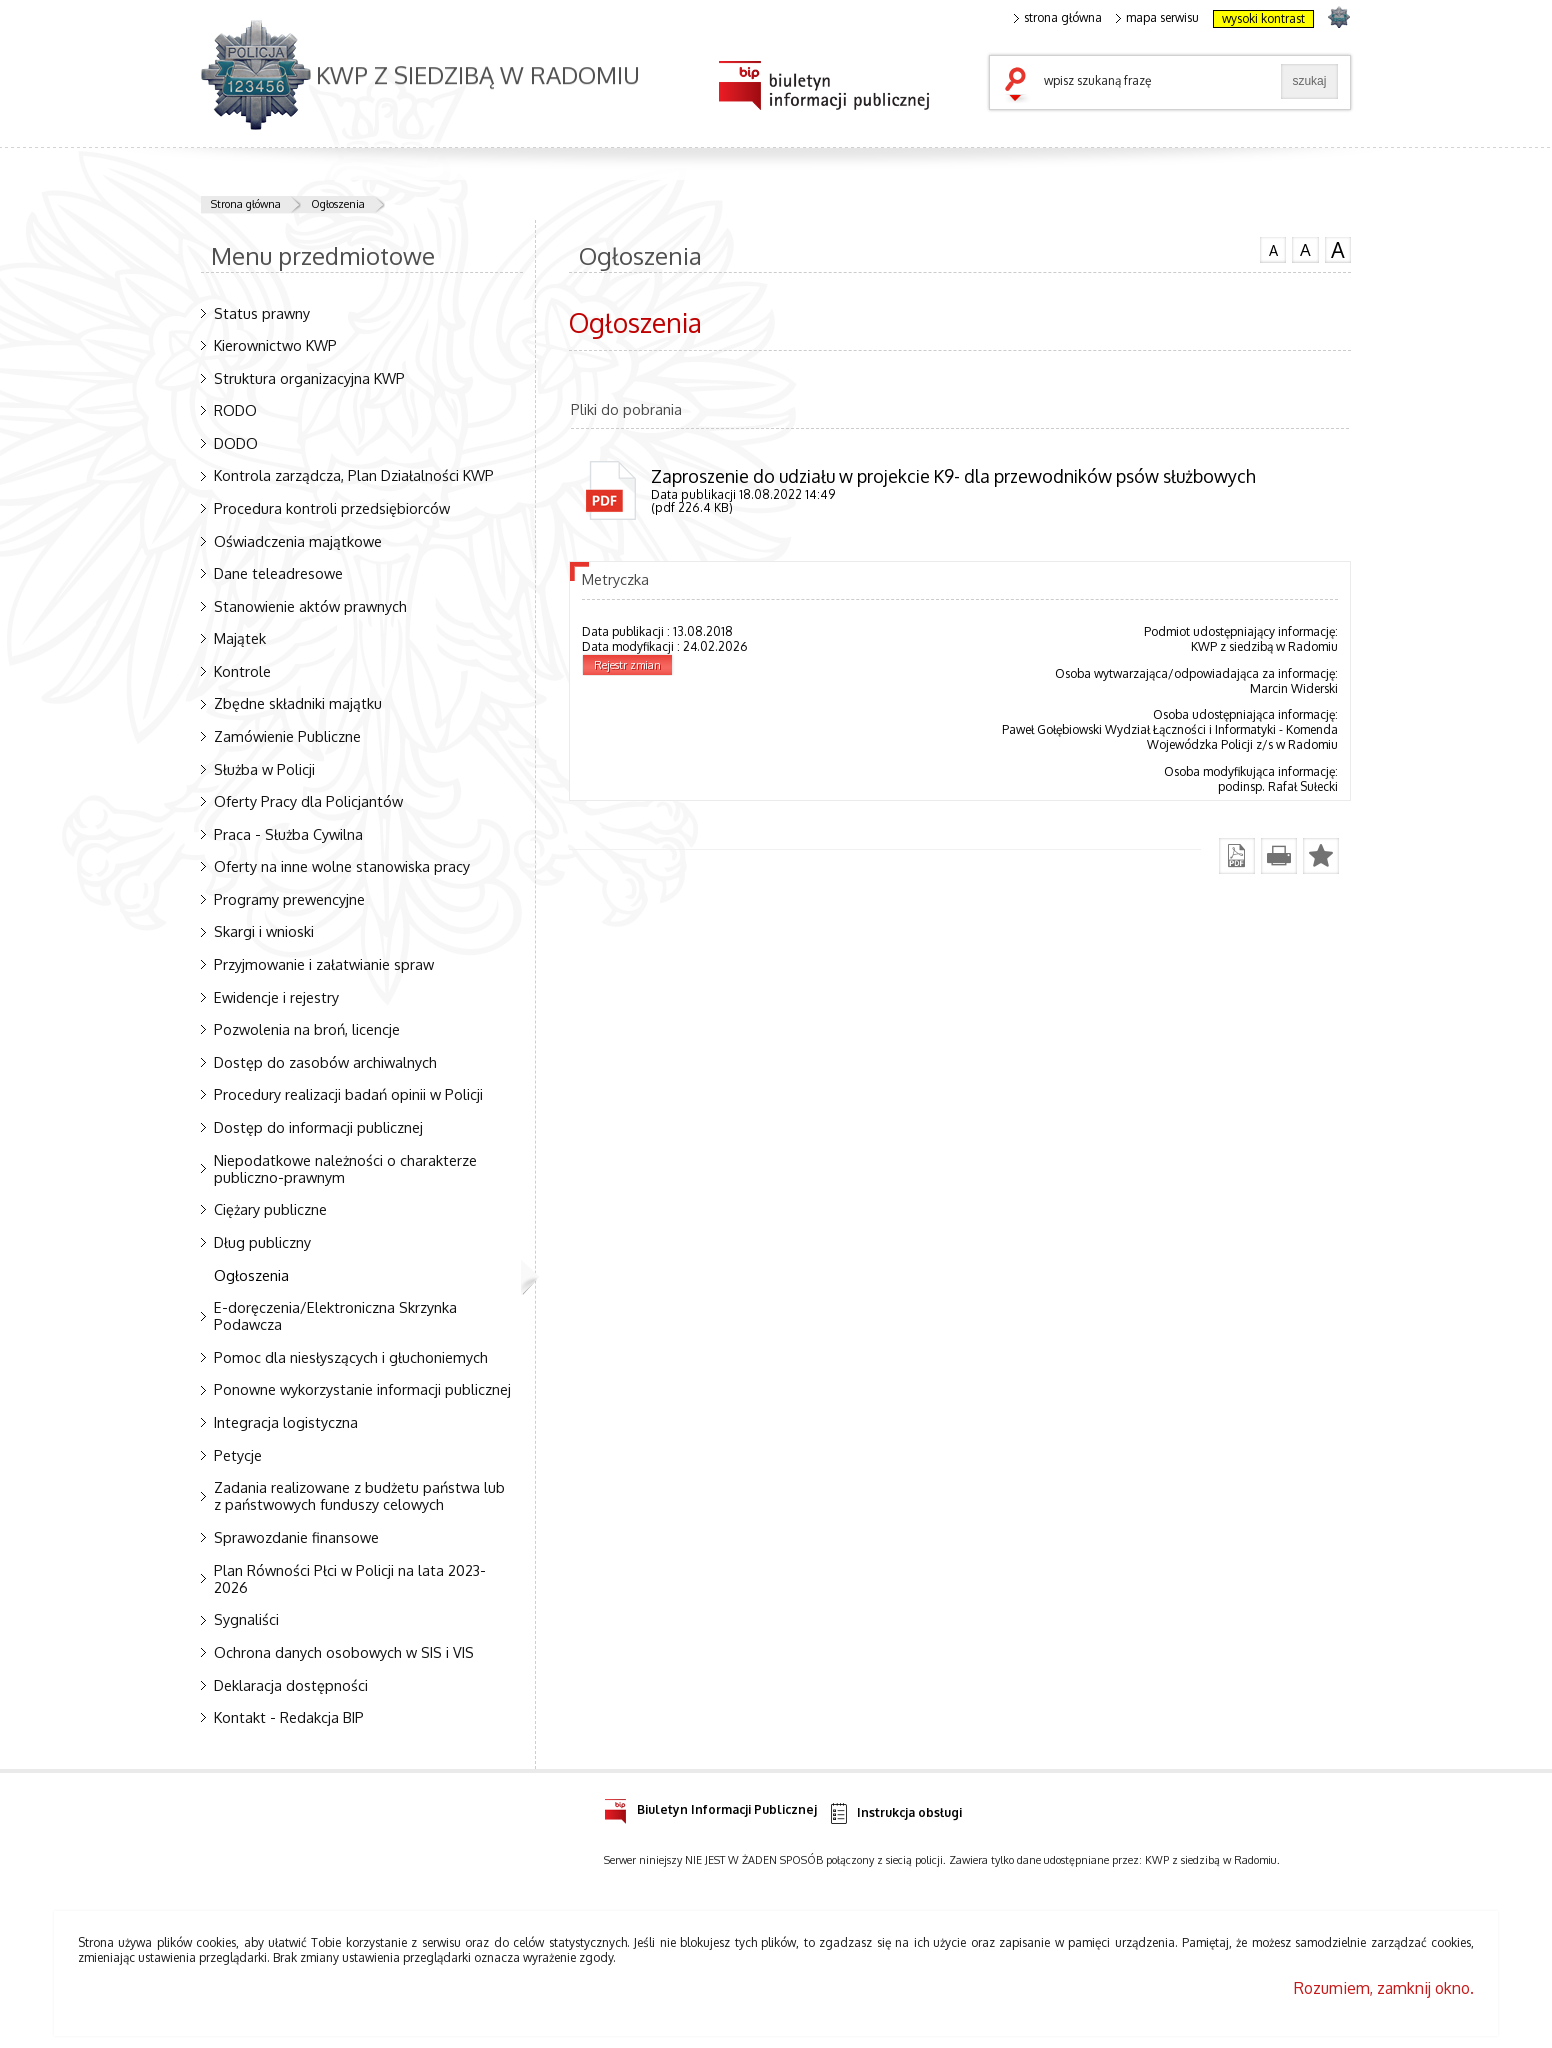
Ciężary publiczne (270, 1209)
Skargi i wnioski (264, 931)
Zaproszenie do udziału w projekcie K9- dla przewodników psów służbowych (953, 476)
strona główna (1058, 18)
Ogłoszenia (338, 204)
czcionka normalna (1273, 248)
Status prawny (262, 313)
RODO (235, 410)
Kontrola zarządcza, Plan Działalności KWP (354, 475)
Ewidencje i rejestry (276, 997)
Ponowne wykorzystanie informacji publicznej (362, 1389)
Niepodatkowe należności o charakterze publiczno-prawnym (345, 1168)
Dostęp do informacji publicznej (318, 1127)
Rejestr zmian (627, 665)
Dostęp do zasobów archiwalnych (325, 1062)
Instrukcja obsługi (894, 1813)
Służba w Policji (264, 769)
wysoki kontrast (1263, 18)
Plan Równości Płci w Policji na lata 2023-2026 (350, 1578)
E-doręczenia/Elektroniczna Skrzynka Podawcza (335, 1315)
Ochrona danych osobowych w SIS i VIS (344, 1652)
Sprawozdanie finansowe (296, 1537)
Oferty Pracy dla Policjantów (308, 801)
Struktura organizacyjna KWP (309, 378)
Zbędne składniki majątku (298, 703)
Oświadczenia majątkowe (298, 541)
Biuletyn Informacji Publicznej (710, 1806)
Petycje (238, 1455)
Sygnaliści (246, 1619)
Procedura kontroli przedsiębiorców (332, 508)
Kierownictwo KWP (275, 345)
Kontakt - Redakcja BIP (289, 1717)
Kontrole (242, 671)
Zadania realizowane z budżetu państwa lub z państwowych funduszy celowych (359, 1495)
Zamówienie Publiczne (287, 736)
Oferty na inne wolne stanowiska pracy (342, 866)
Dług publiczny (262, 1242)
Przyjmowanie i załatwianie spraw (324, 964)
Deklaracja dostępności (291, 1685)
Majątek (240, 638)
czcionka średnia (1305, 249)
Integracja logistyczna (286, 1422)
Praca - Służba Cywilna (288, 834)
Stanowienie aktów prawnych (310, 606)
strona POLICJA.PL (1338, 16)
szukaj (1020, 86)
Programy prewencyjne (289, 899)
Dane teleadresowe (278, 573)
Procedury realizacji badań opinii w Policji (348, 1094)
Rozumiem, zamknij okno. (1384, 1988)
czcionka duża (1338, 250)
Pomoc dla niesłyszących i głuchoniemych (351, 1357)
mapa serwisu (1157, 18)
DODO (236, 443)
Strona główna (246, 204)
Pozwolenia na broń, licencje (307, 1029)
